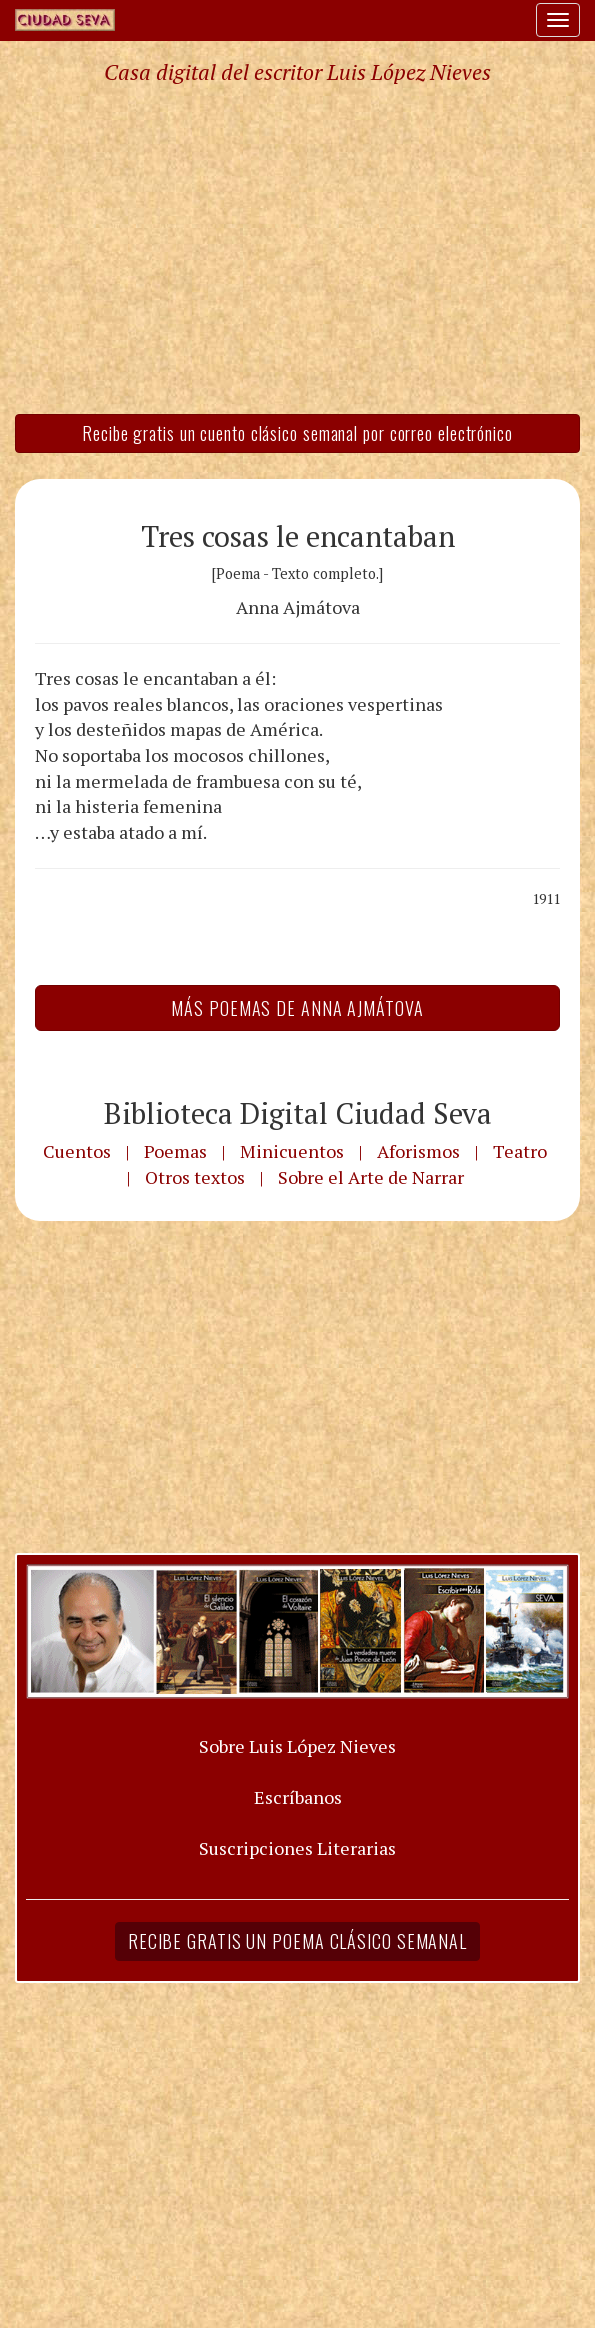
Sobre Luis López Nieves (297, 1746)
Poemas (175, 1151)
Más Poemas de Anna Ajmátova (297, 1008)
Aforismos (418, 1151)
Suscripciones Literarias (297, 1848)
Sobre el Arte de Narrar (371, 1177)
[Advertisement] (297, 248)
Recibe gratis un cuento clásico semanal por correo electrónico (297, 433)
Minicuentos (292, 1151)
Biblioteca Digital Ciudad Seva (298, 1113)
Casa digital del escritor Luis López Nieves (297, 72)
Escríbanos (298, 1797)
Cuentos (77, 1151)
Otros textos (195, 1177)
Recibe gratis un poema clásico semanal (297, 1941)
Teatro (520, 1151)
